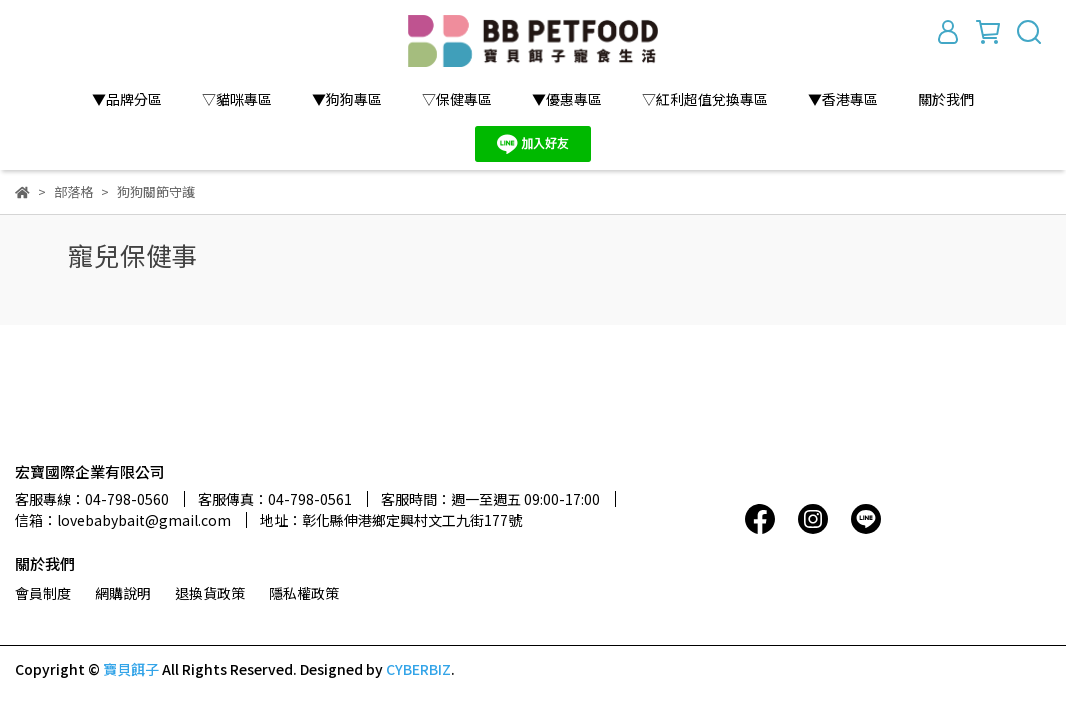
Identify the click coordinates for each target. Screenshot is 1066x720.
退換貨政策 (210, 593)
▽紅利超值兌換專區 (705, 99)
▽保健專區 (457, 99)
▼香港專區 (843, 99)
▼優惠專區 (567, 99)
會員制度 (43, 593)
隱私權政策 (304, 593)
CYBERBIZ (418, 669)
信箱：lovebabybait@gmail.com (123, 520)
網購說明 (123, 593)
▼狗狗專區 (347, 99)
